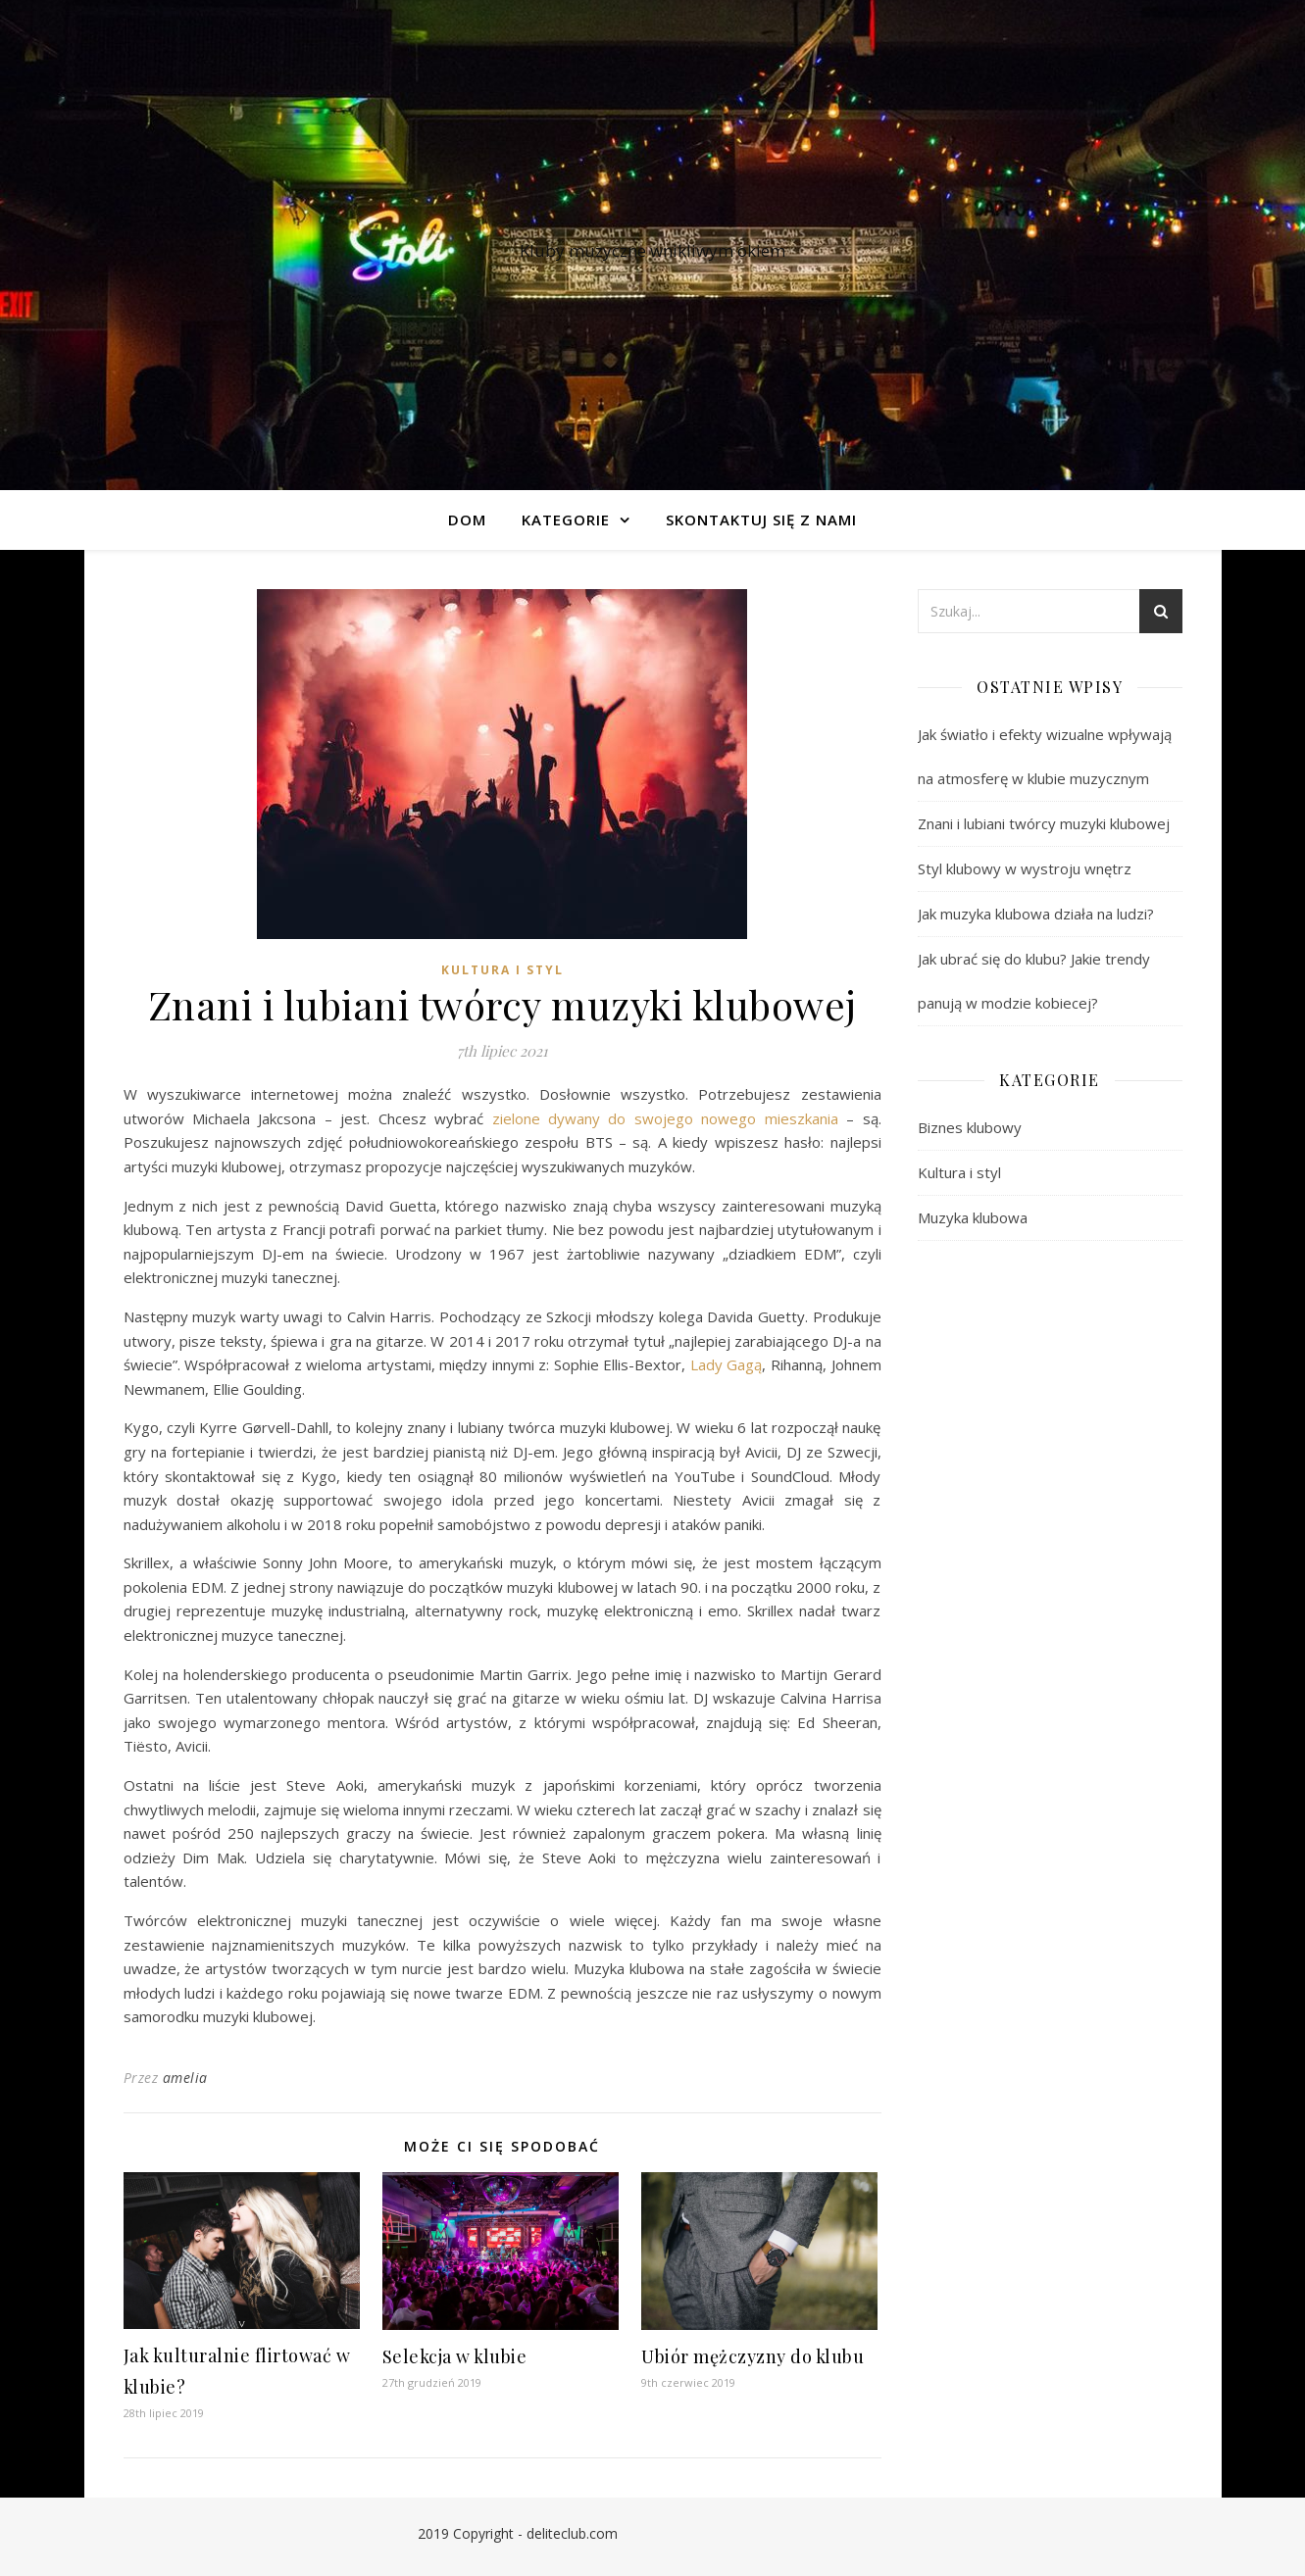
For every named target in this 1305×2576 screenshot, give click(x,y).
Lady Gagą (726, 1364)
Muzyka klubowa (973, 1217)
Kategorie (566, 519)
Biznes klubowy (970, 1127)
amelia (185, 2077)
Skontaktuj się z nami (761, 519)
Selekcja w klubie (454, 2356)
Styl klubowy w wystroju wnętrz (1024, 868)
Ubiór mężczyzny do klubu (752, 2356)
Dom (467, 519)
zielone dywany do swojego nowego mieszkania (665, 1118)
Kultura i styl (502, 970)
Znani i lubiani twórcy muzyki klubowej (1044, 823)
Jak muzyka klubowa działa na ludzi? (1036, 913)
